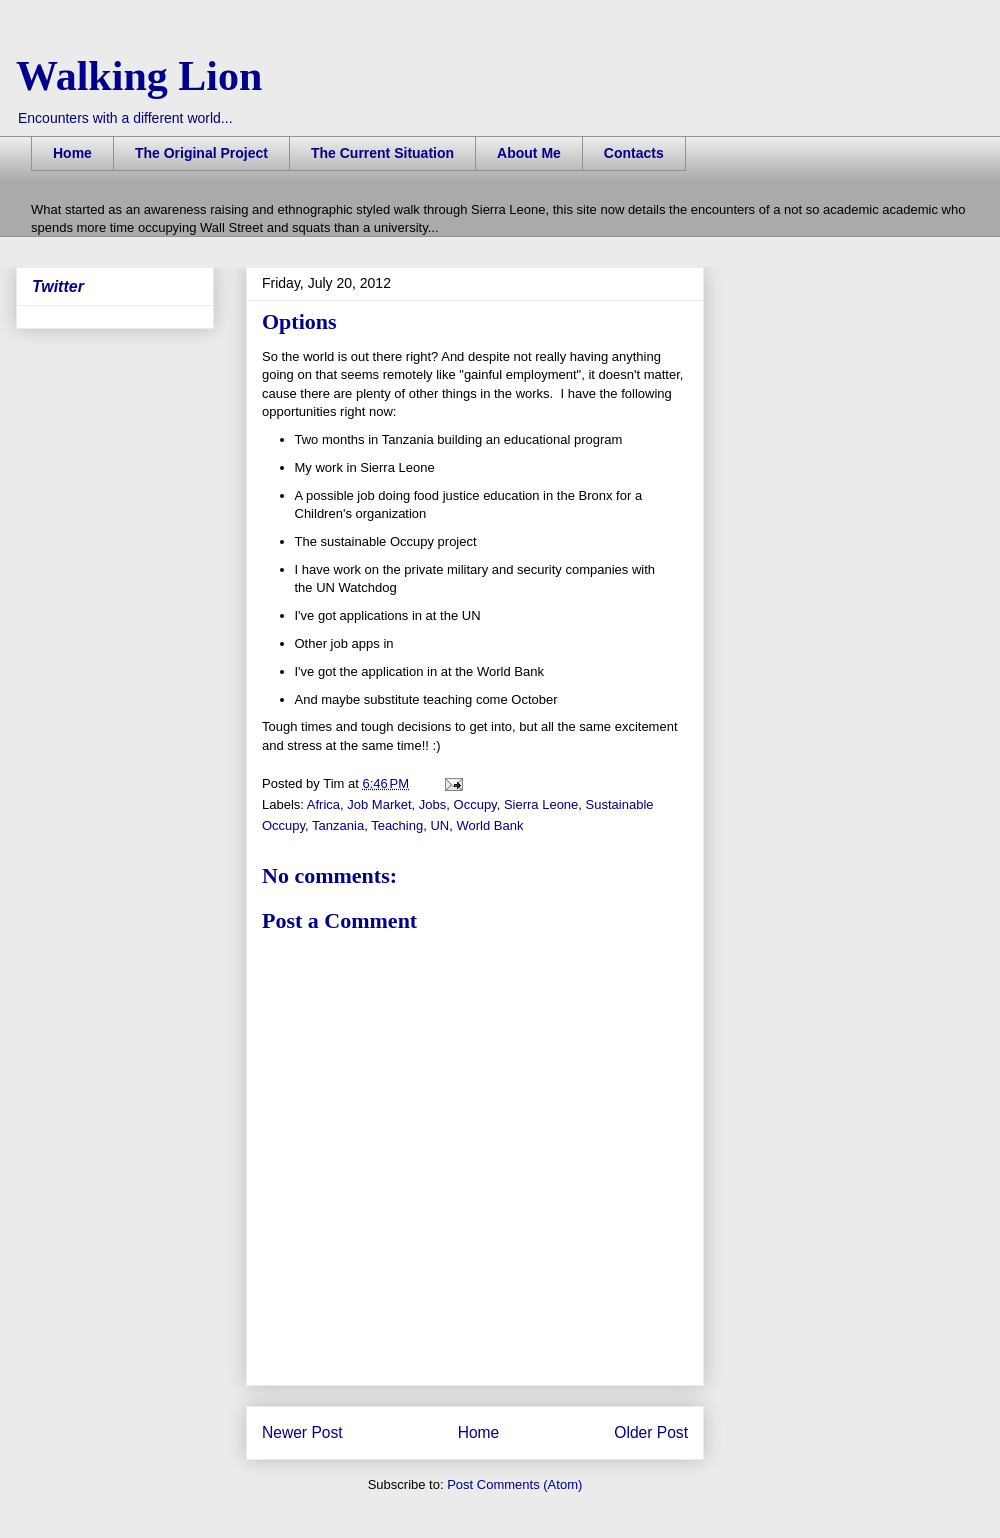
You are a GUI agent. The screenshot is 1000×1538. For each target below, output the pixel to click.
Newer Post (302, 1432)
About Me (529, 153)
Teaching (397, 825)
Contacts (634, 153)
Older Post (651, 1432)
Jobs (432, 804)
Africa (323, 804)
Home (72, 153)
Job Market (379, 804)
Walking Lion (139, 76)
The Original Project (201, 153)
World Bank (489, 825)
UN (439, 825)
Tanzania (338, 825)
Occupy (475, 804)
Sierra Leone (541, 804)
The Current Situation (382, 153)
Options (299, 321)
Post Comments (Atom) (514, 1484)
